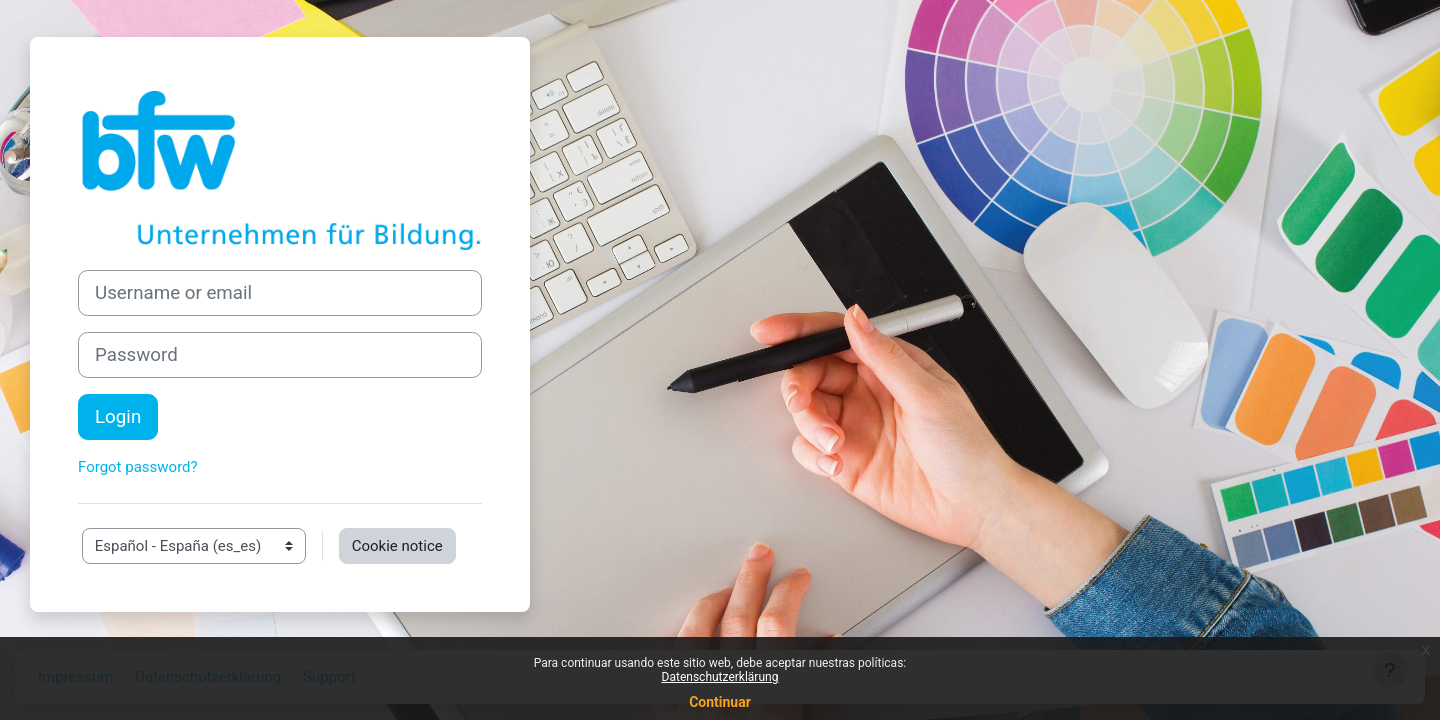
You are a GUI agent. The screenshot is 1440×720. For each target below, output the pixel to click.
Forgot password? (138, 467)
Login (118, 417)
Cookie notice (397, 546)
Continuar (720, 702)
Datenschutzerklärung (720, 677)
